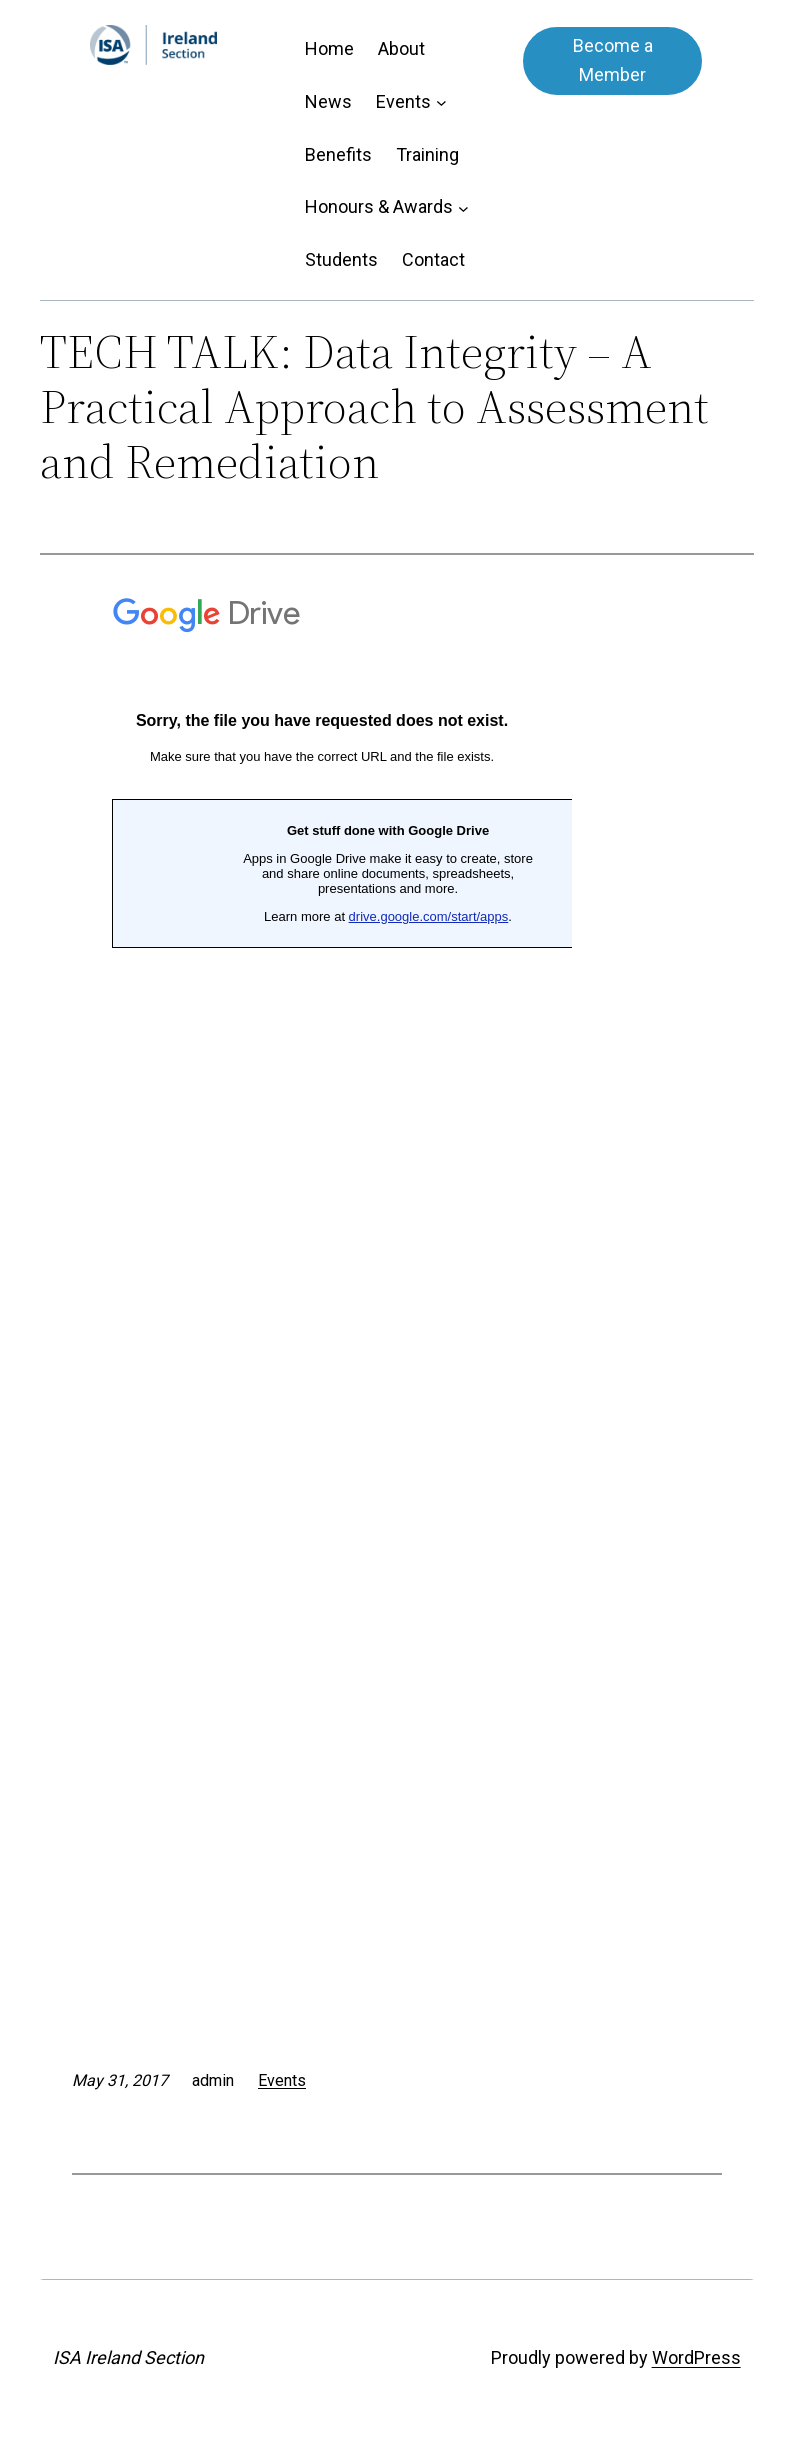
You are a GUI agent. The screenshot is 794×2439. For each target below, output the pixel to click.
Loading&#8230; (322, 1279)
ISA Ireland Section (128, 2357)
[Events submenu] (441, 102)
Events (282, 2080)
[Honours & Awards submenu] (463, 207)
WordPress (696, 2357)
